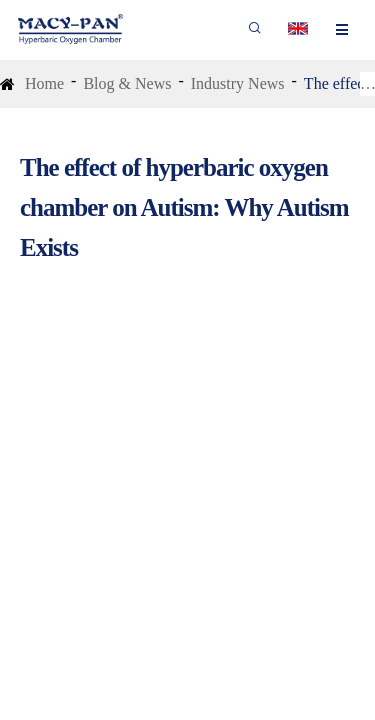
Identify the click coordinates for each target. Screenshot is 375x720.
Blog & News (127, 83)
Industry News (238, 83)
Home (44, 83)
